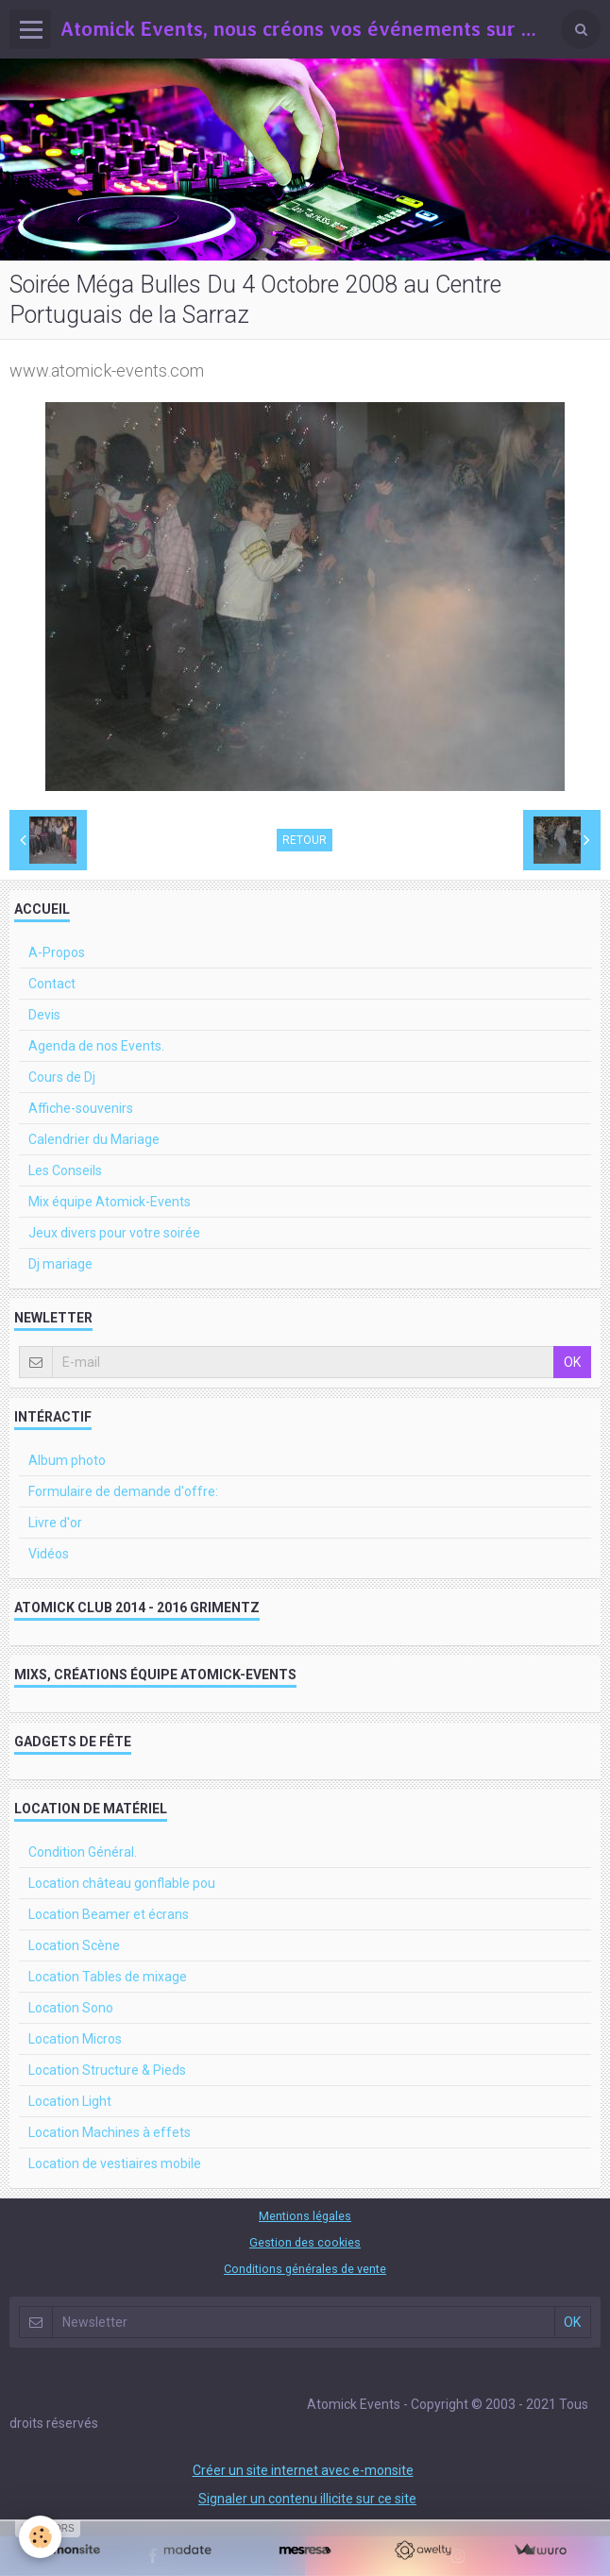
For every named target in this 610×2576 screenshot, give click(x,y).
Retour (304, 840)
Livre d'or (55, 1522)
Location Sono (70, 2007)
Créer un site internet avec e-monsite (303, 2470)
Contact (52, 983)
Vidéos (48, 1553)
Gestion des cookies (305, 2242)
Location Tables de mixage (107, 1976)
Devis (44, 1014)
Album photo (67, 1460)
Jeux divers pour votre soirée (114, 1232)
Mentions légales (305, 2216)
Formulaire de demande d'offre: (123, 1491)
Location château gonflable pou (121, 1883)
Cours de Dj (61, 1077)
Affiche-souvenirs (80, 1108)
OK (572, 1362)
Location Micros (75, 2038)
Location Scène (74, 1945)
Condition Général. (82, 1852)
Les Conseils (65, 1170)
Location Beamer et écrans (108, 1914)
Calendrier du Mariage (94, 1139)
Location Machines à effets (109, 2132)
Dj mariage (60, 1263)
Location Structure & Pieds (107, 2070)
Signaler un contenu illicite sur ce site (307, 2498)
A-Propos (56, 952)
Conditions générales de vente (305, 2269)
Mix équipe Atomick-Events (109, 1201)
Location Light (69, 2101)
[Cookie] (40, 2537)
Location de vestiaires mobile (114, 2163)
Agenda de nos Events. (96, 1045)
